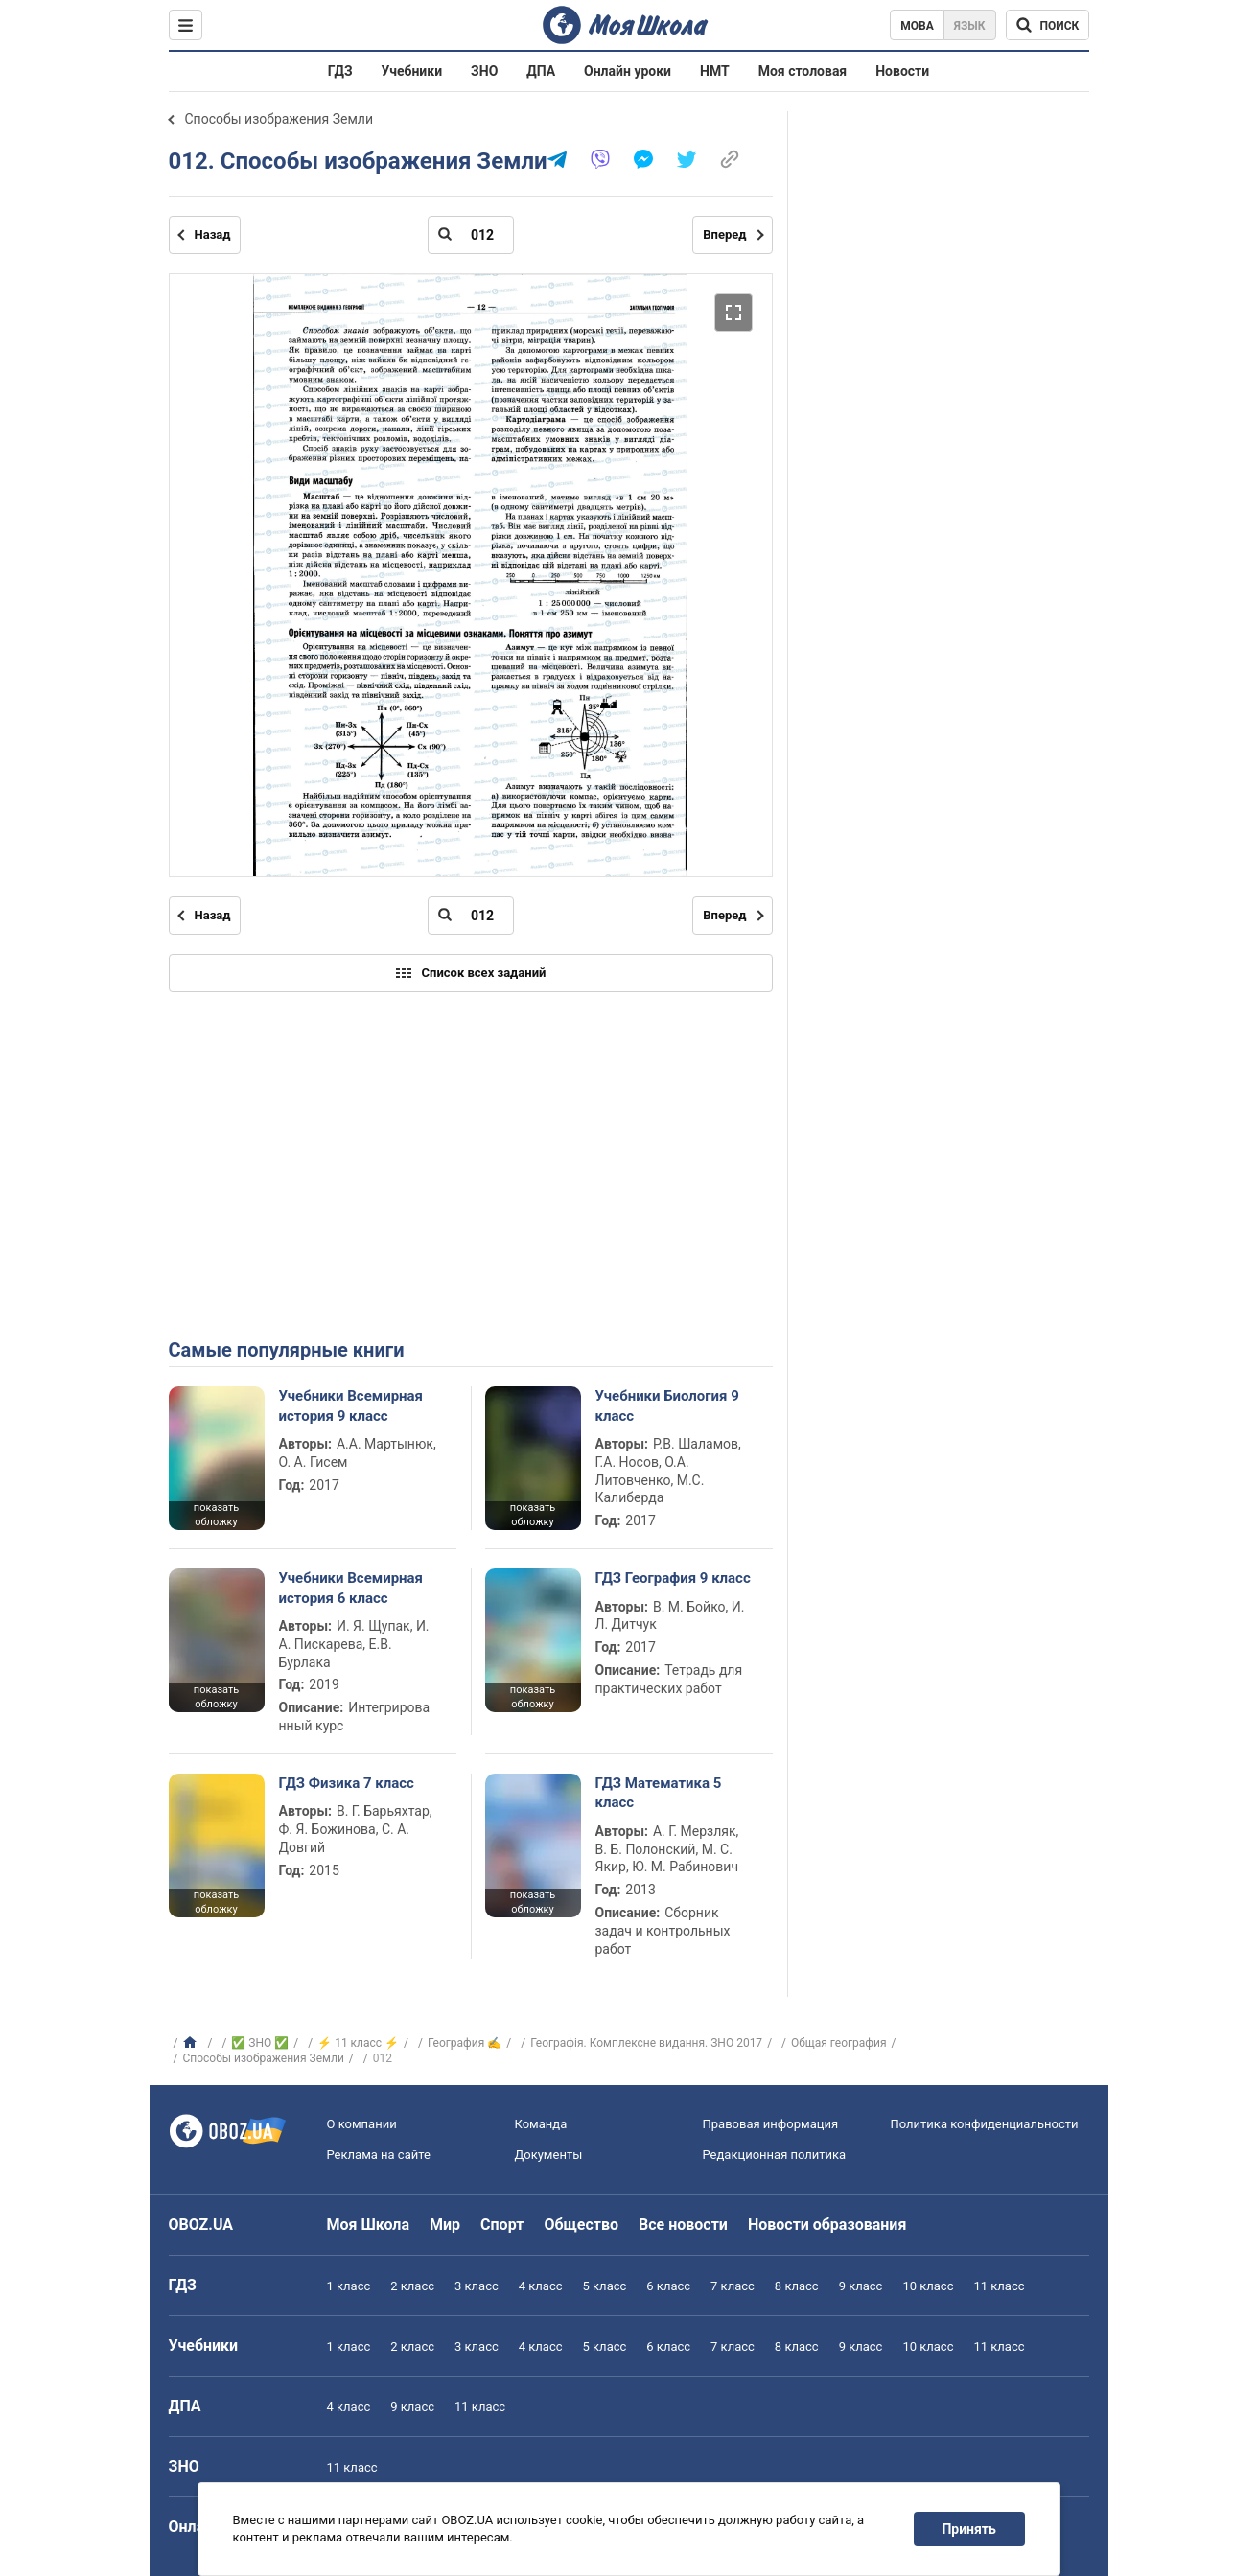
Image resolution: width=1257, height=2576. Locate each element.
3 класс (476, 2286)
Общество (581, 2225)
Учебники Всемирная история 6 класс (351, 1587)
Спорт (502, 2225)
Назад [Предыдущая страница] (213, 234)
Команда (541, 2124)
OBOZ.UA (201, 2225)
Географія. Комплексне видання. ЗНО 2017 (646, 2043)
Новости (902, 71)
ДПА (540, 71)
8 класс (797, 2286)
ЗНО (484, 71)
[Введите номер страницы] (471, 235)
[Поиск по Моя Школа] (1047, 25)
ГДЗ (340, 71)
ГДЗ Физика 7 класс (346, 1783)
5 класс (605, 2286)
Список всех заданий (471, 973)
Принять (968, 2529)
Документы (549, 2154)
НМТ (715, 71)
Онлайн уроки (627, 71)
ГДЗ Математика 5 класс (658, 1793)
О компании (362, 2124)
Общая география (838, 2043)
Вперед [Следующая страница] (724, 234)
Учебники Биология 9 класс (667, 1405)
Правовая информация (771, 2124)
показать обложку (216, 1514)
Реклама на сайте (379, 2154)
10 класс (927, 2286)
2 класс (412, 2286)
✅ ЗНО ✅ (260, 2043)
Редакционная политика (775, 2154)
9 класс (861, 2286)
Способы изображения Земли (279, 119)
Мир (445, 2225)
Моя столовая (803, 71)
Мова (917, 26)
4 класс (541, 2286)
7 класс (732, 2286)
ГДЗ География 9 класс (673, 1578)
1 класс (349, 2286)
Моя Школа (368, 2225)
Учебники (412, 71)
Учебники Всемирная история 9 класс (351, 1405)
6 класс (668, 2286)
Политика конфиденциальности (985, 2124)
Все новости (683, 2225)
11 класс (998, 2286)
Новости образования (827, 2225)
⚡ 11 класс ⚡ (358, 2043)
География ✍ (464, 2043)
